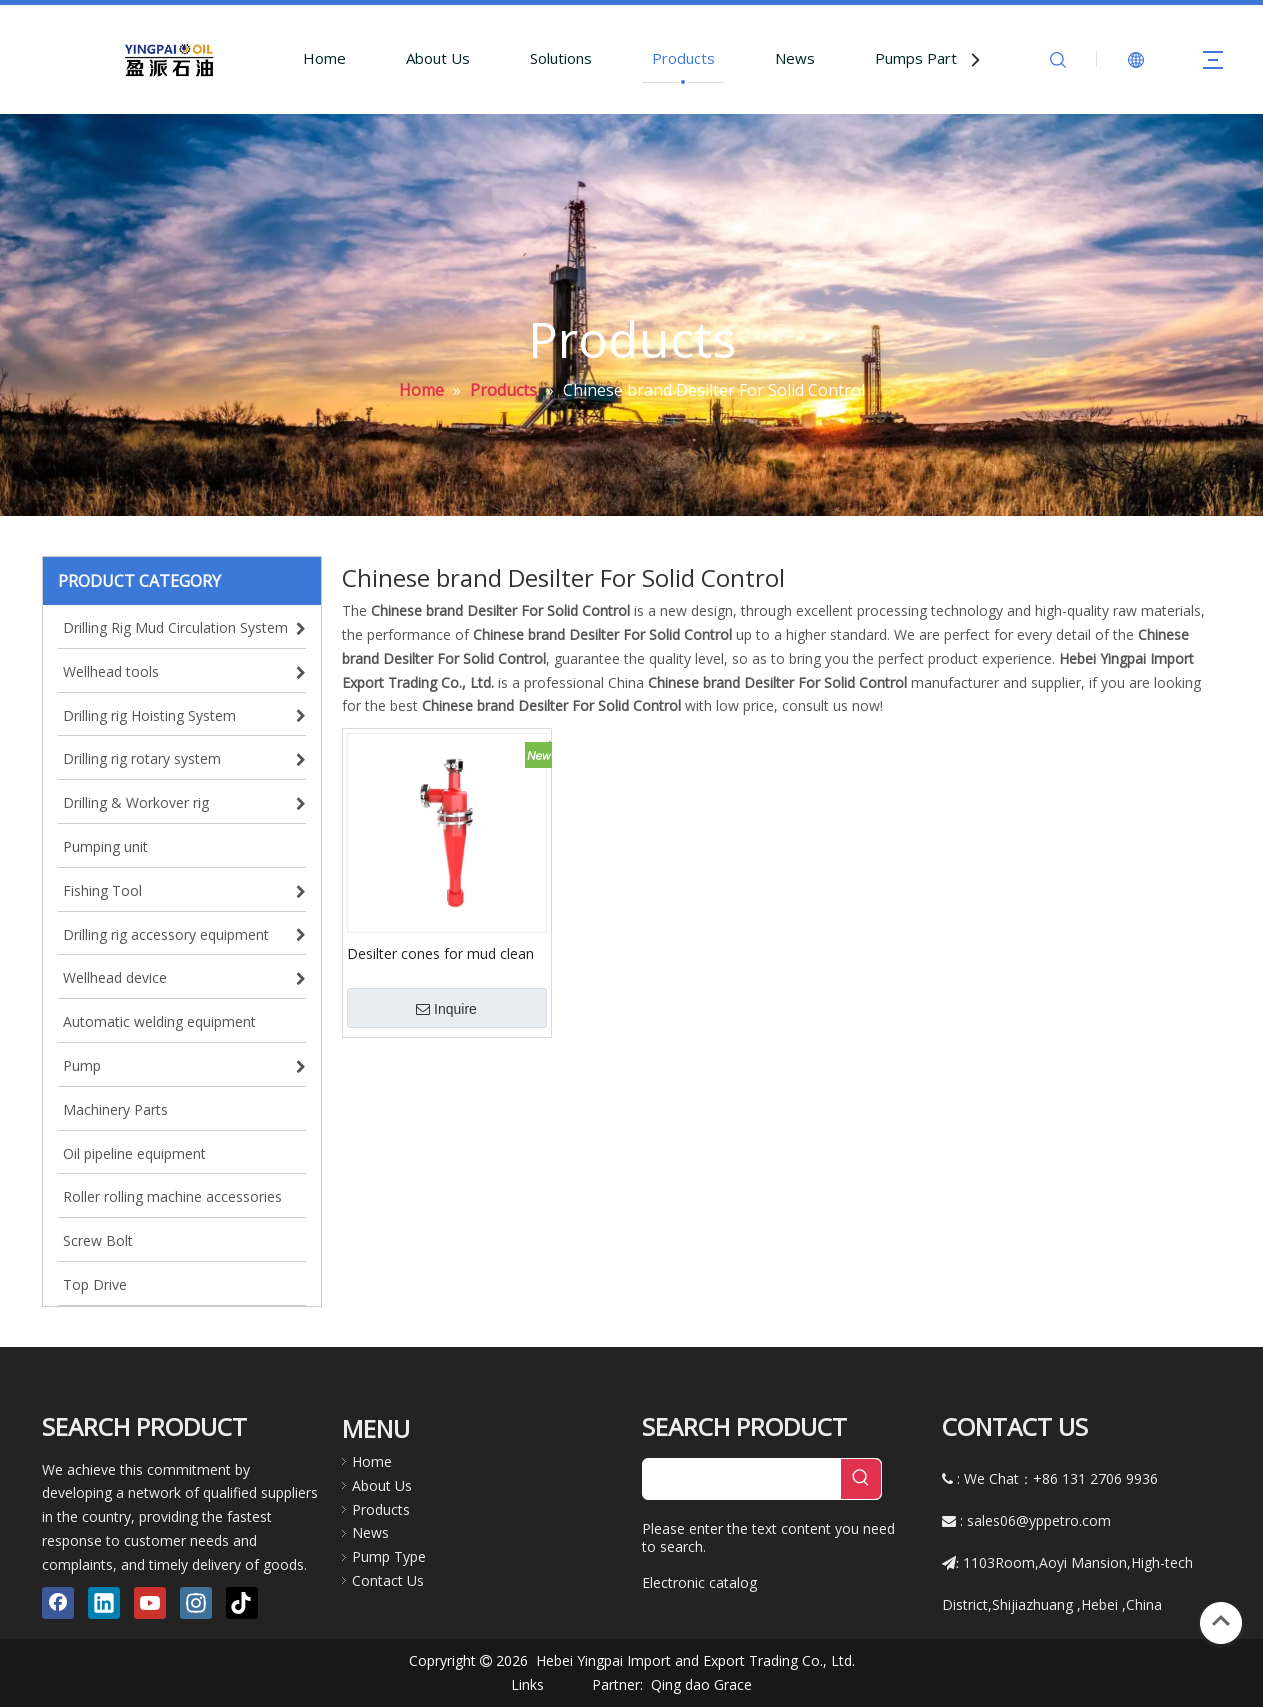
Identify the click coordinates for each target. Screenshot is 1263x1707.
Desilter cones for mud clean (440, 953)
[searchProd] (742, 1479)
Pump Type (389, 1556)
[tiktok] (242, 1603)
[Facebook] (58, 1603)
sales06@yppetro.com (1039, 1520)
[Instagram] (196, 1603)
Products (683, 58)
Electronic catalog (699, 1582)
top (1221, 1621)
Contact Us (388, 1580)
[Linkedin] (104, 1603)
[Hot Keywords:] (861, 1479)
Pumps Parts (920, 58)
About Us (438, 58)
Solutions (561, 58)
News (795, 58)
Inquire (446, 1009)
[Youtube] (150, 1603)
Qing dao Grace (701, 1684)
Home (324, 58)
